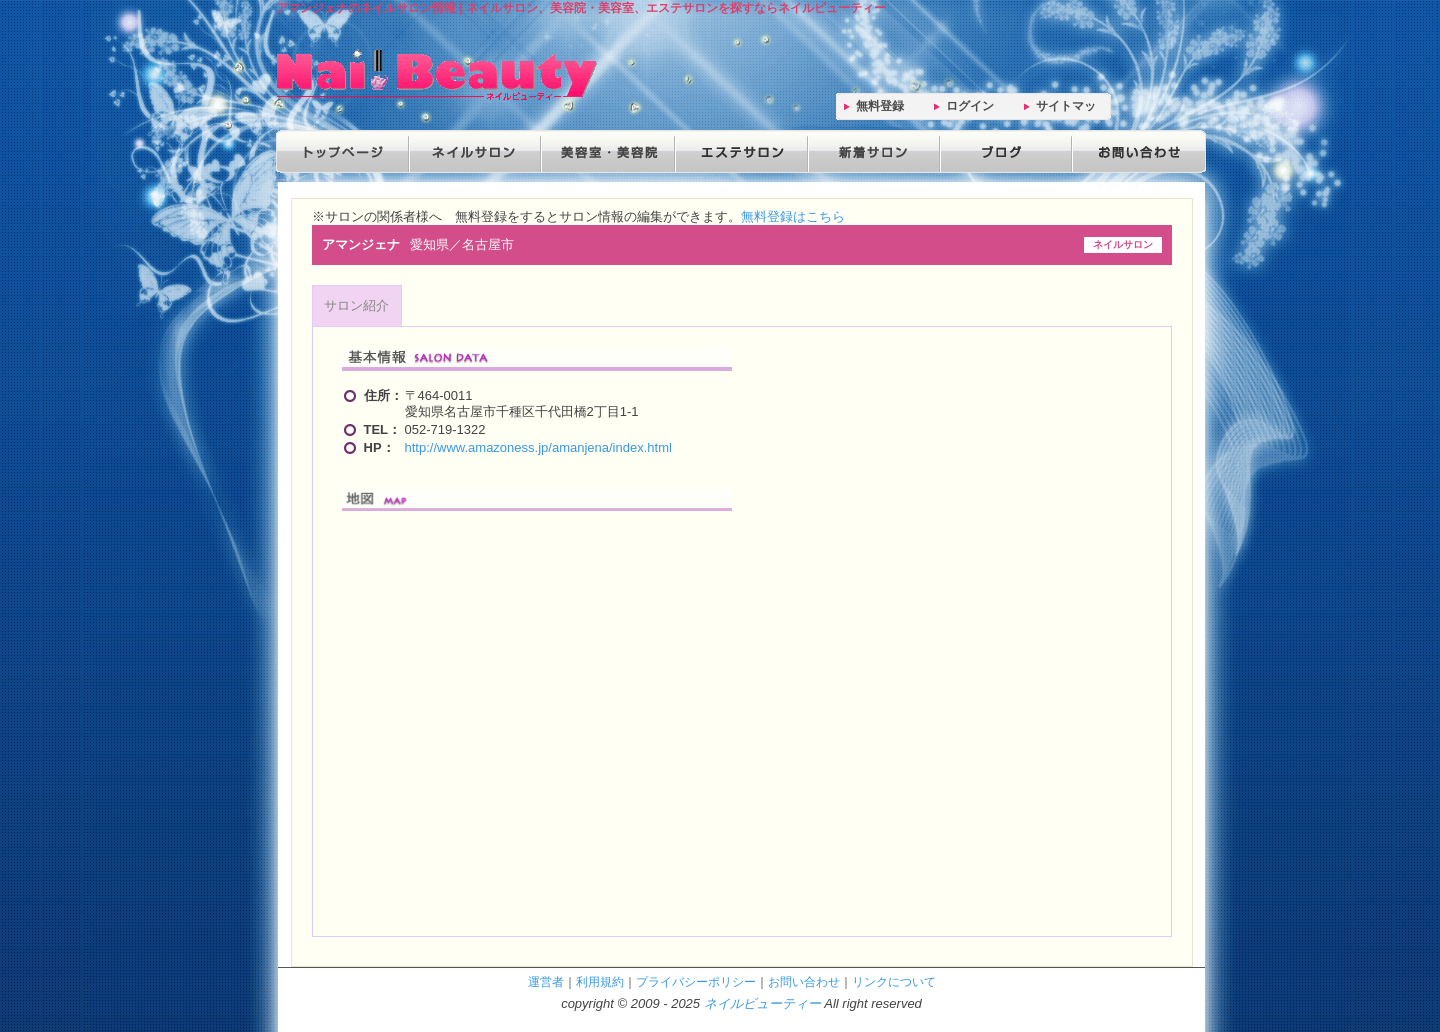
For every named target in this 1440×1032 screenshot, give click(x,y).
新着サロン (870, 151)
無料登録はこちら (793, 216)
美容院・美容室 (606, 151)
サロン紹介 (356, 305)
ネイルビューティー (762, 1003)
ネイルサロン (474, 151)
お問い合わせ (1134, 151)
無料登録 (880, 106)
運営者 (546, 981)
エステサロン (738, 151)
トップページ (342, 151)
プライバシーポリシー (696, 981)
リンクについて (894, 981)
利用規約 (600, 981)
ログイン (970, 106)
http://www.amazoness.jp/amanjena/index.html (538, 447)
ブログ (1002, 151)
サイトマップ (1066, 109)
